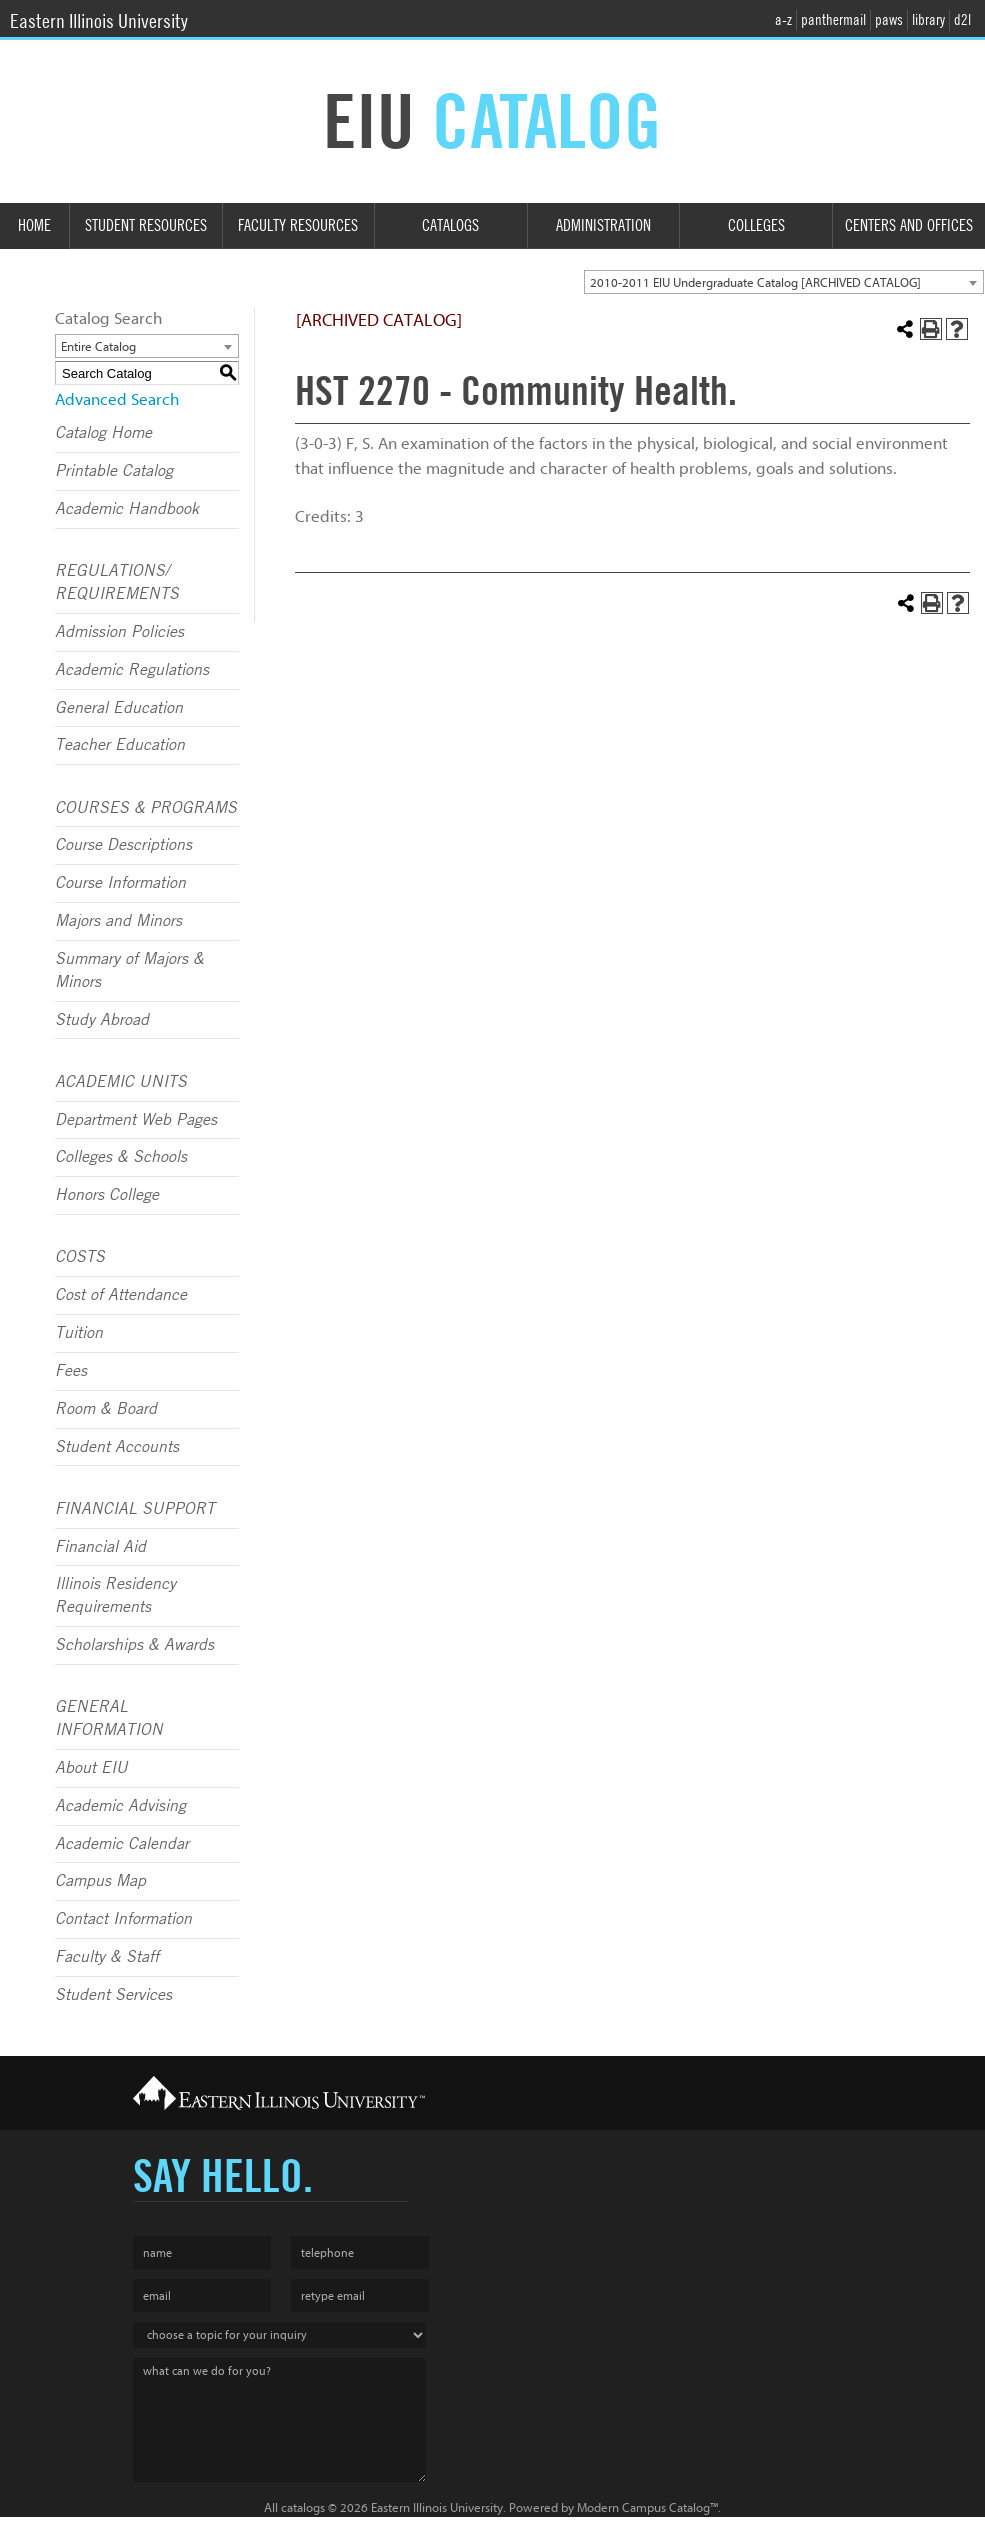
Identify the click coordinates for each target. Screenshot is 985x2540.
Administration (603, 225)
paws (889, 20)
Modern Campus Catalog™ (647, 2507)
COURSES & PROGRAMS (146, 808)
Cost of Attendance (121, 1295)
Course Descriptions (123, 845)
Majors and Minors (118, 921)
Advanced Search (117, 399)
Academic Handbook (127, 509)
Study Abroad (102, 1020)
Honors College (107, 1195)
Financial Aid (100, 1547)
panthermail (833, 20)
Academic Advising (120, 1806)
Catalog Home (103, 433)
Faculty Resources (298, 225)
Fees (71, 1371)
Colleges (756, 225)
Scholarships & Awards (134, 1645)
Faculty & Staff (107, 1957)
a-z (783, 20)
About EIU (91, 1768)
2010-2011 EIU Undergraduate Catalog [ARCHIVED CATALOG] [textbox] (755, 282)
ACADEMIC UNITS (121, 1082)
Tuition (79, 1333)
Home (34, 225)
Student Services (113, 1995)
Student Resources (146, 225)
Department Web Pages (136, 1120)
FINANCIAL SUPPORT (135, 1509)
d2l (962, 20)
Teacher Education (120, 745)
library (928, 20)
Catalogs (450, 225)
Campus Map (100, 1881)
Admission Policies (119, 632)
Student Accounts (117, 1447)
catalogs (303, 2507)
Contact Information (123, 1919)
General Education (119, 708)
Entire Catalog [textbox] (98, 346)
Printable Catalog (114, 471)
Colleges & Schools (121, 1157)
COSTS (80, 1257)
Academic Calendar (122, 1844)
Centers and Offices (909, 225)
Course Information (120, 883)
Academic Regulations (132, 670)
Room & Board (106, 1409)
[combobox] (784, 282)
